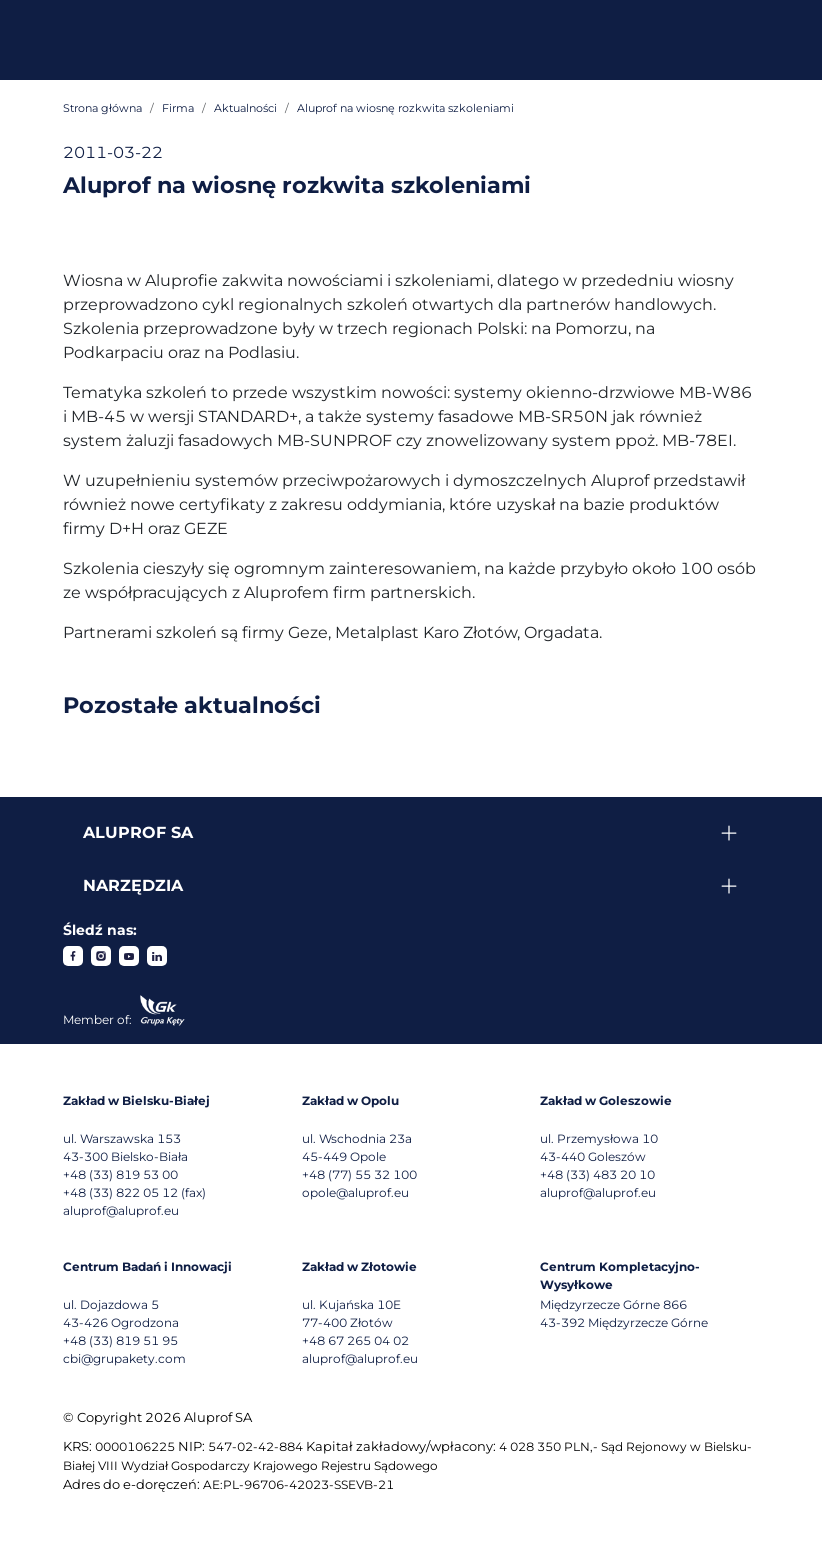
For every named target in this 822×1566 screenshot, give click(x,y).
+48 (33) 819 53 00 (120, 1174)
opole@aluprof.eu (355, 1192)
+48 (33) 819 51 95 (120, 1340)
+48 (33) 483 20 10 (597, 1174)
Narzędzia (133, 885)
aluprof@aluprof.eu (121, 1210)
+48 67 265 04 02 (355, 1340)
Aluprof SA (138, 832)
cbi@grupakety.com (124, 1358)
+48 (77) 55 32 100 (359, 1174)
